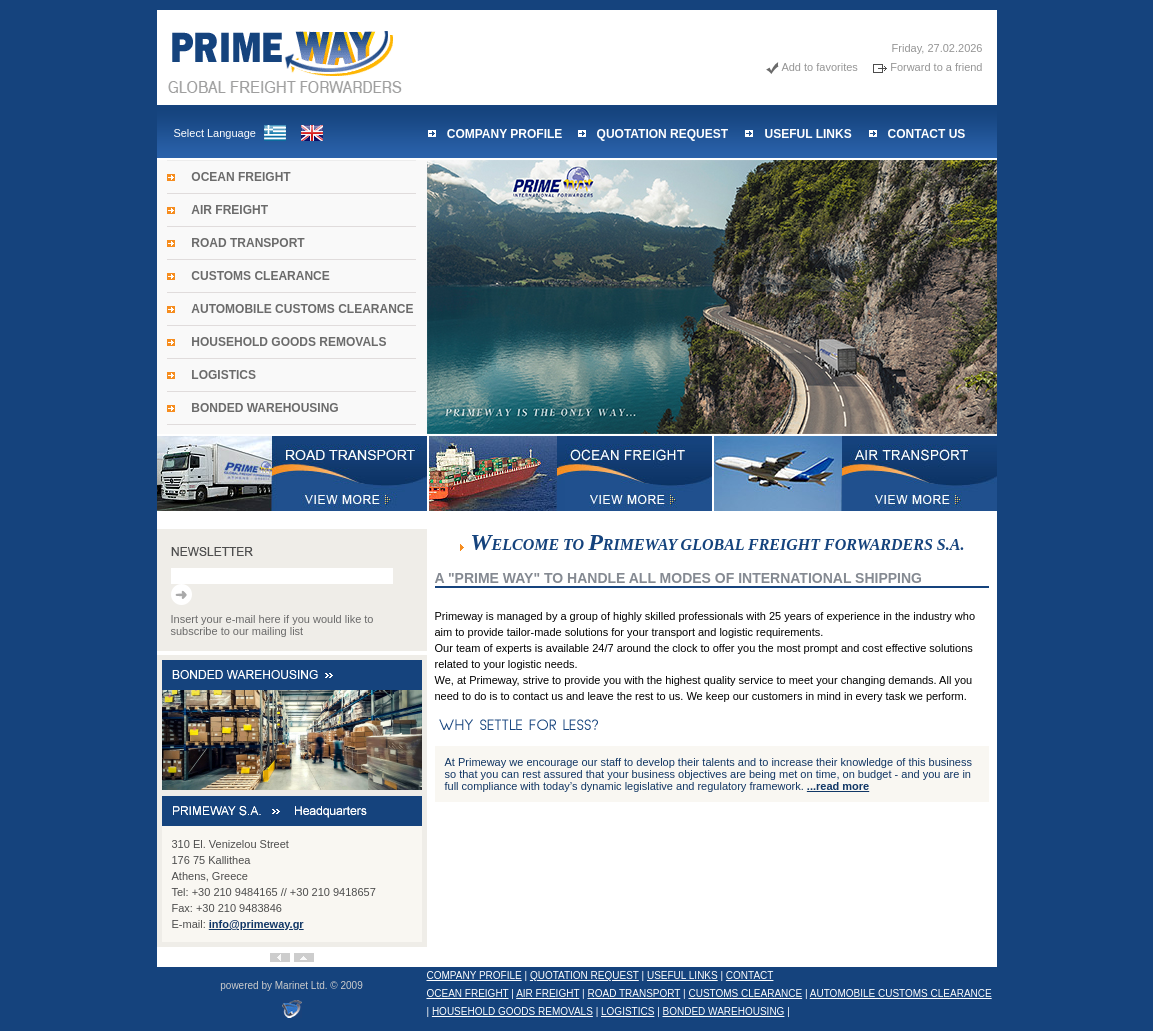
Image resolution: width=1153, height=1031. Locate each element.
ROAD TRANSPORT (247, 243)
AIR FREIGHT (229, 210)
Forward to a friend (936, 67)
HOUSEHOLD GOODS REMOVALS (288, 342)
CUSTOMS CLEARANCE (260, 276)
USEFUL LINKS (808, 134)
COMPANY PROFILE (505, 134)
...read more (838, 786)
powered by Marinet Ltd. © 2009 (291, 985)
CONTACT (750, 975)
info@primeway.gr (256, 924)
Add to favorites (819, 67)
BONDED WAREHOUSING (264, 408)
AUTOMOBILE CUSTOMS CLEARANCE (302, 309)
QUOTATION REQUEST (663, 134)
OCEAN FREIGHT (240, 177)
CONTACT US (927, 134)
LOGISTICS (223, 375)
